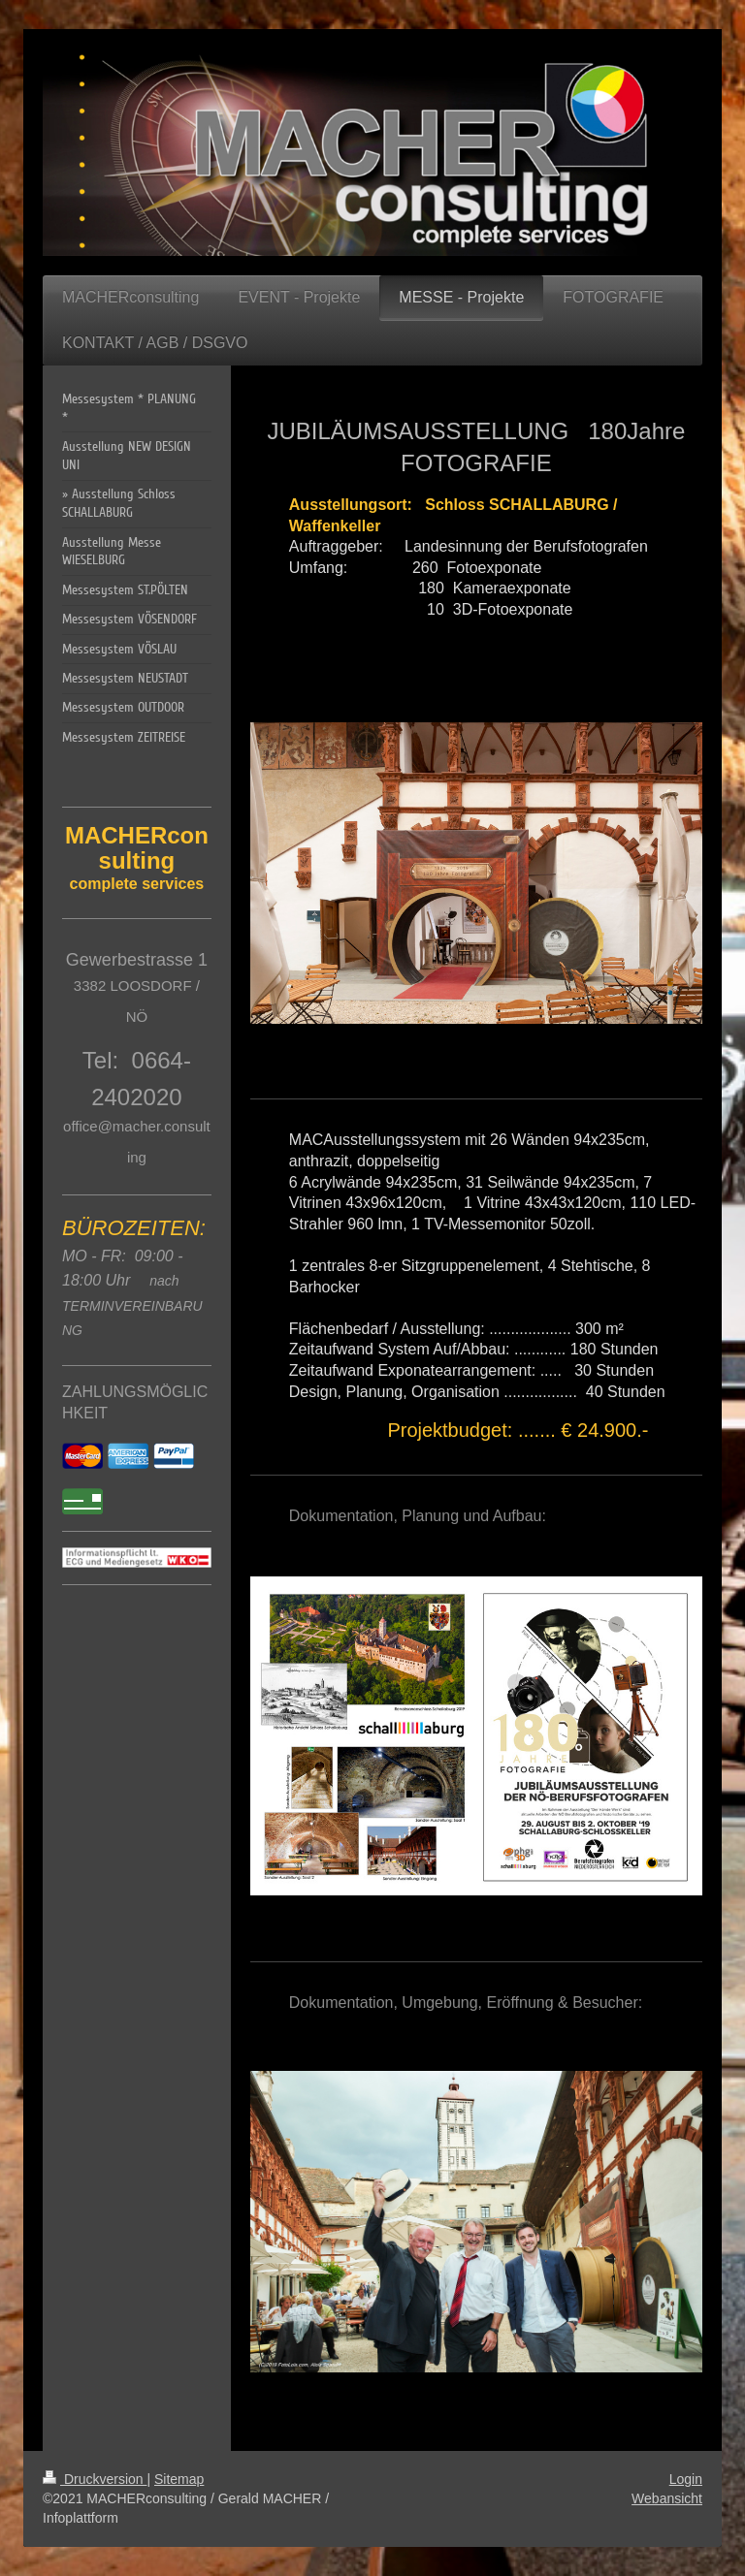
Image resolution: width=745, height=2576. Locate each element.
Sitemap (179, 2479)
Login (685, 2479)
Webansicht (667, 2498)
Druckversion (94, 2479)
